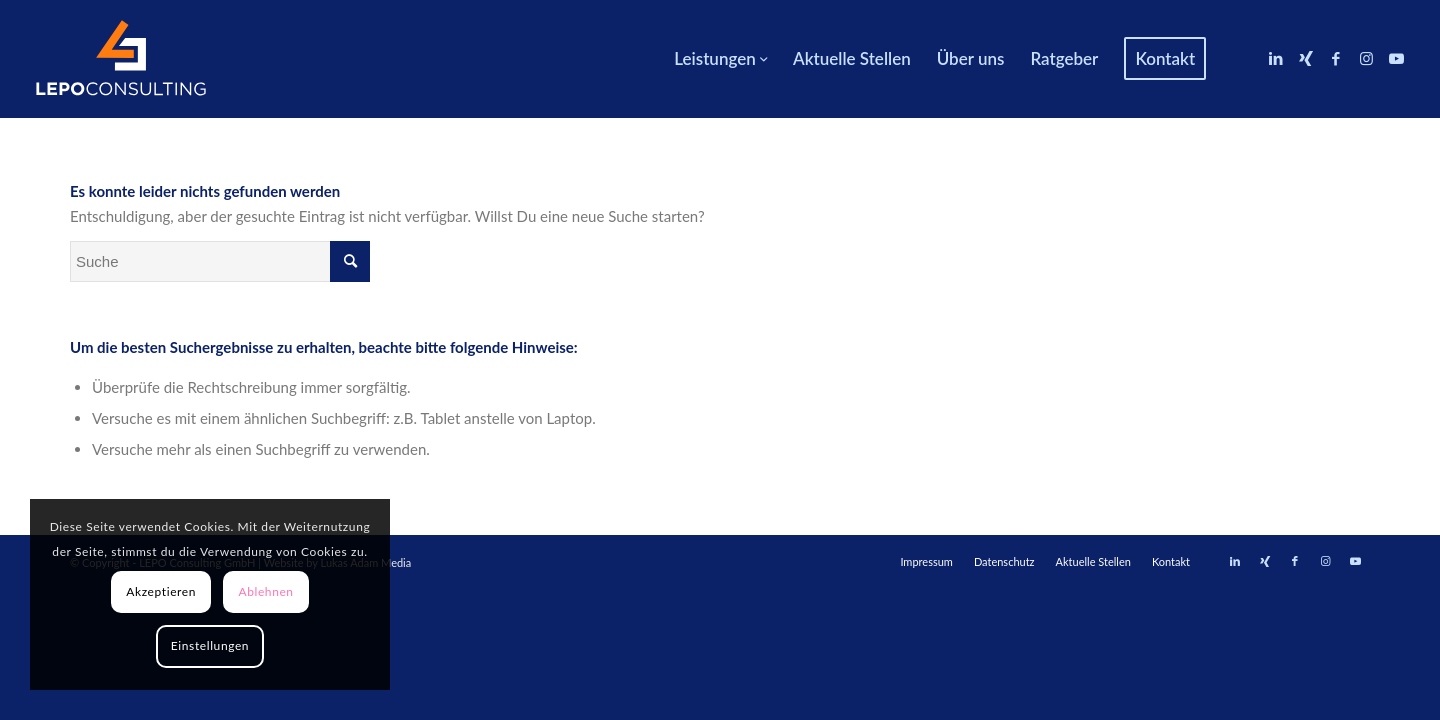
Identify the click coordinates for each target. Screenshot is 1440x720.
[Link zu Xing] (1306, 58)
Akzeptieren (161, 591)
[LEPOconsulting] (121, 59)
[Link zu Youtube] (1396, 58)
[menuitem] (720, 59)
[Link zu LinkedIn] (1276, 58)
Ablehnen (265, 591)
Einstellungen (210, 645)
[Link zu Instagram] (1366, 58)
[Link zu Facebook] (1336, 58)
